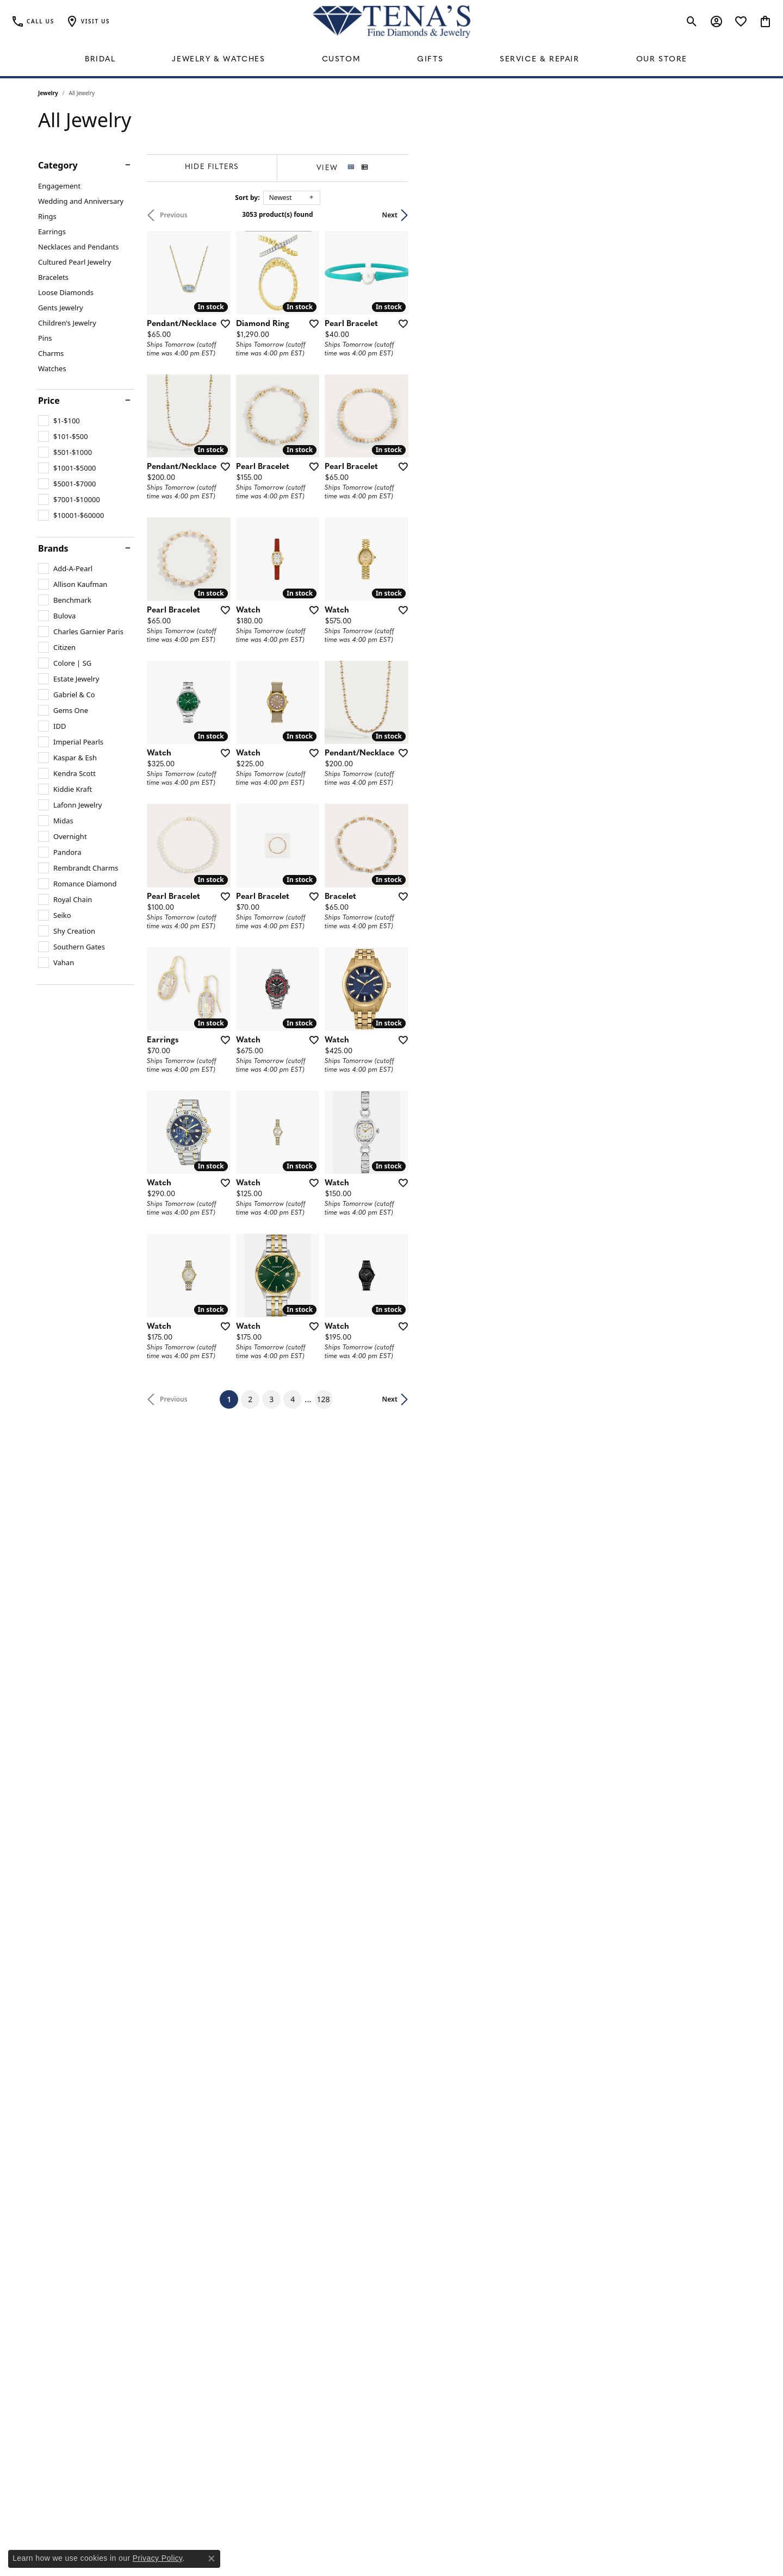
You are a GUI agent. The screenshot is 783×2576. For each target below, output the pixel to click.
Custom (341, 59)
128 (491, 2227)
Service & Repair (540, 59)
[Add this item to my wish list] (334, 435)
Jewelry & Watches (218, 59)
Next (726, 215)
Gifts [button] (430, 59)
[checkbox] (59, 421)
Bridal (100, 59)
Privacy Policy (158, 2558)
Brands (53, 548)
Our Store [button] (661, 59)
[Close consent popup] (211, 2558)
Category (58, 165)
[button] (87, 22)
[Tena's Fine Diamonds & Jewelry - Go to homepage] (391, 21)
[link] (32, 22)
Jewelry (48, 93)
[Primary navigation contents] (391, 59)
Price (49, 400)
